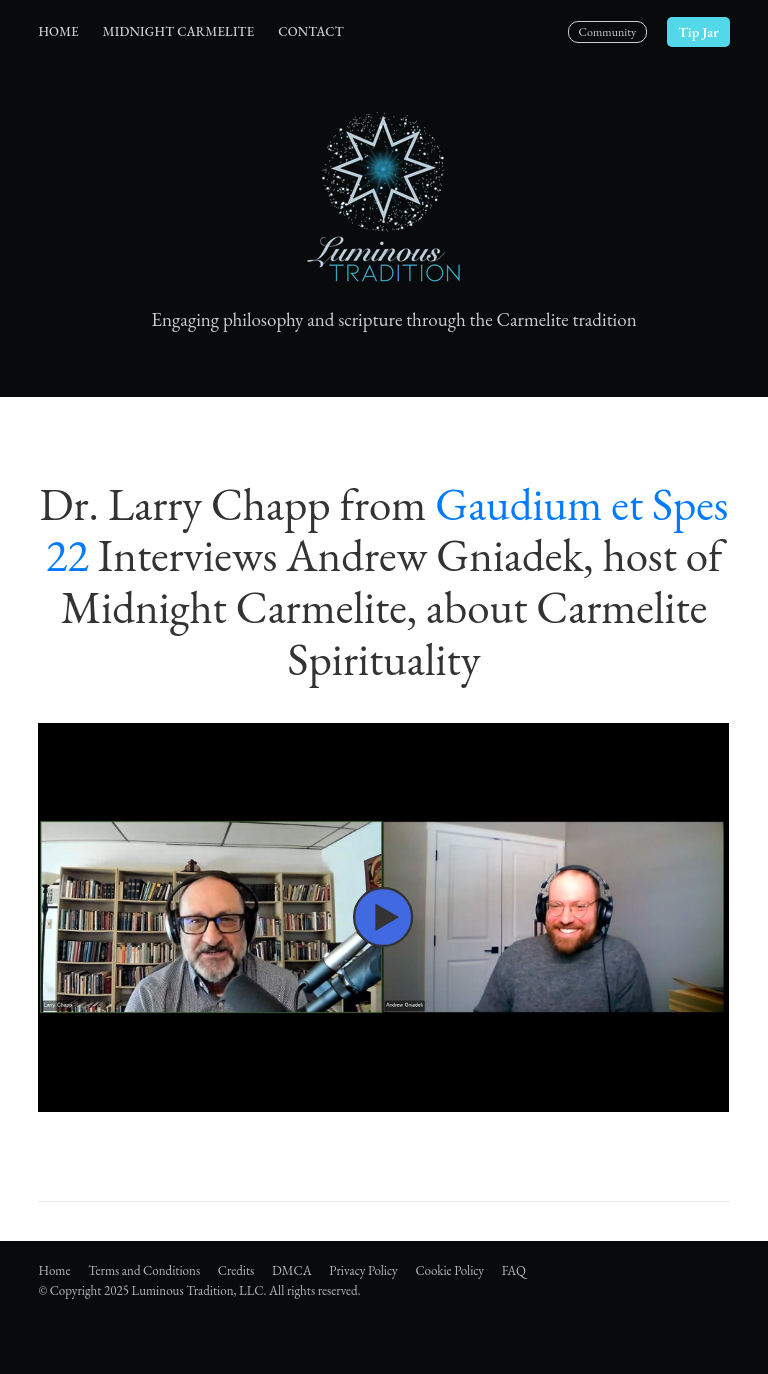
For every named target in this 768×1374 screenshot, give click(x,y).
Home (58, 31)
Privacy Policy (363, 1270)
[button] (384, 918)
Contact (310, 31)
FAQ (514, 1270)
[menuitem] (58, 32)
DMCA (292, 1270)
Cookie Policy (449, 1270)
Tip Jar (698, 32)
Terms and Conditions (144, 1270)
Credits (236, 1270)
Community (608, 32)
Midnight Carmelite (178, 31)
